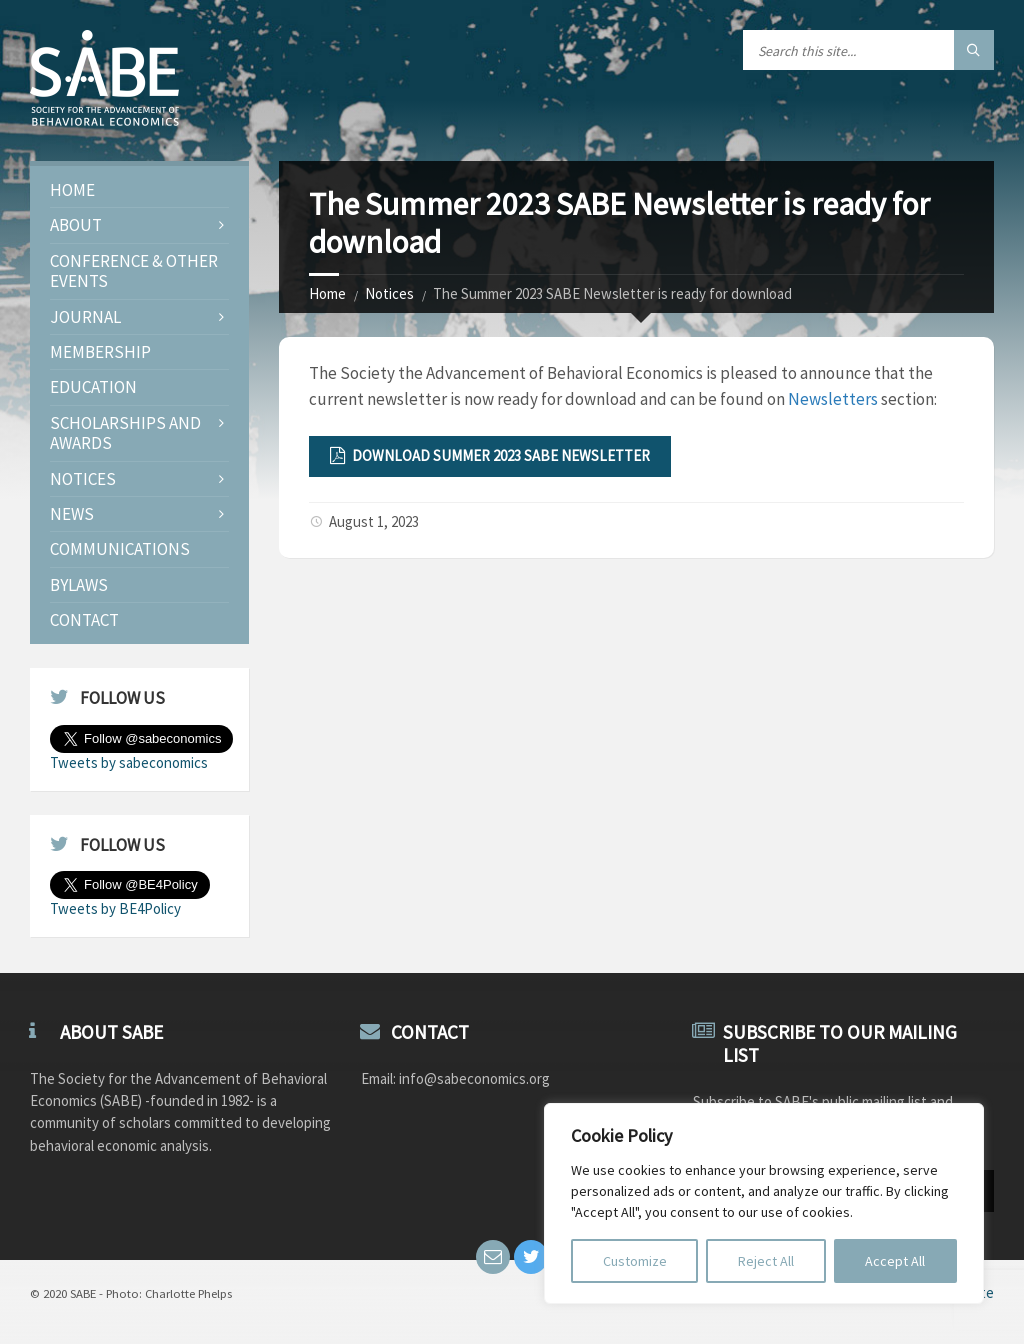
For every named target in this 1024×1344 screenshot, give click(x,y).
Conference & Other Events (134, 271)
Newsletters (833, 399)
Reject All (766, 1261)
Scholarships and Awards (125, 433)
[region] (764, 1203)
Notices (389, 293)
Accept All (895, 1261)
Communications (120, 549)
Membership (100, 352)
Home (327, 293)
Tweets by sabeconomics (129, 762)
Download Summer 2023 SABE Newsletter (490, 455)
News (72, 514)
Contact (84, 620)
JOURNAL (85, 317)
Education (93, 387)
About (76, 225)
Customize (635, 1261)
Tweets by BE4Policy (115, 908)
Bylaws (79, 585)
